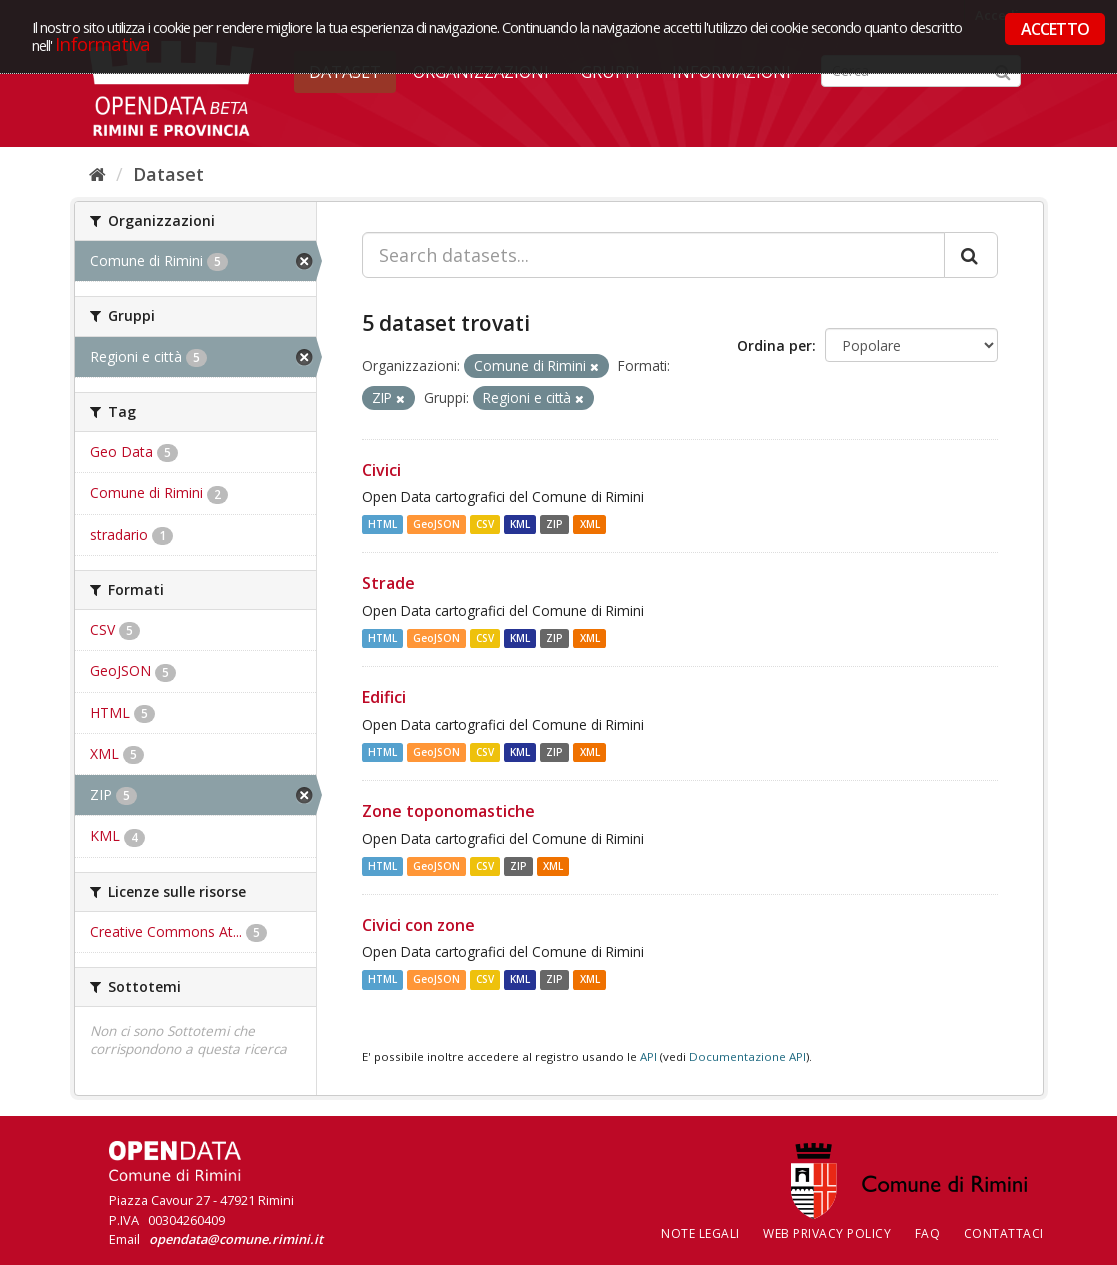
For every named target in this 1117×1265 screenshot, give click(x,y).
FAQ (928, 1233)
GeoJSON (436, 524)
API (648, 1056)
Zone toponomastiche (448, 811)
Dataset (168, 174)
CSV (485, 524)
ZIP (554, 524)
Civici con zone (418, 925)
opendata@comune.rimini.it (236, 1239)
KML (520, 524)
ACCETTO (1055, 29)
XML (590, 524)
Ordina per (774, 345)
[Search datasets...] (653, 255)
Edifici (384, 697)
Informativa (102, 43)
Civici (381, 470)
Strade (388, 583)
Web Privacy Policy (827, 1233)
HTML (382, 524)
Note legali (700, 1233)
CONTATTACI (1004, 1233)
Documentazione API (747, 1056)
